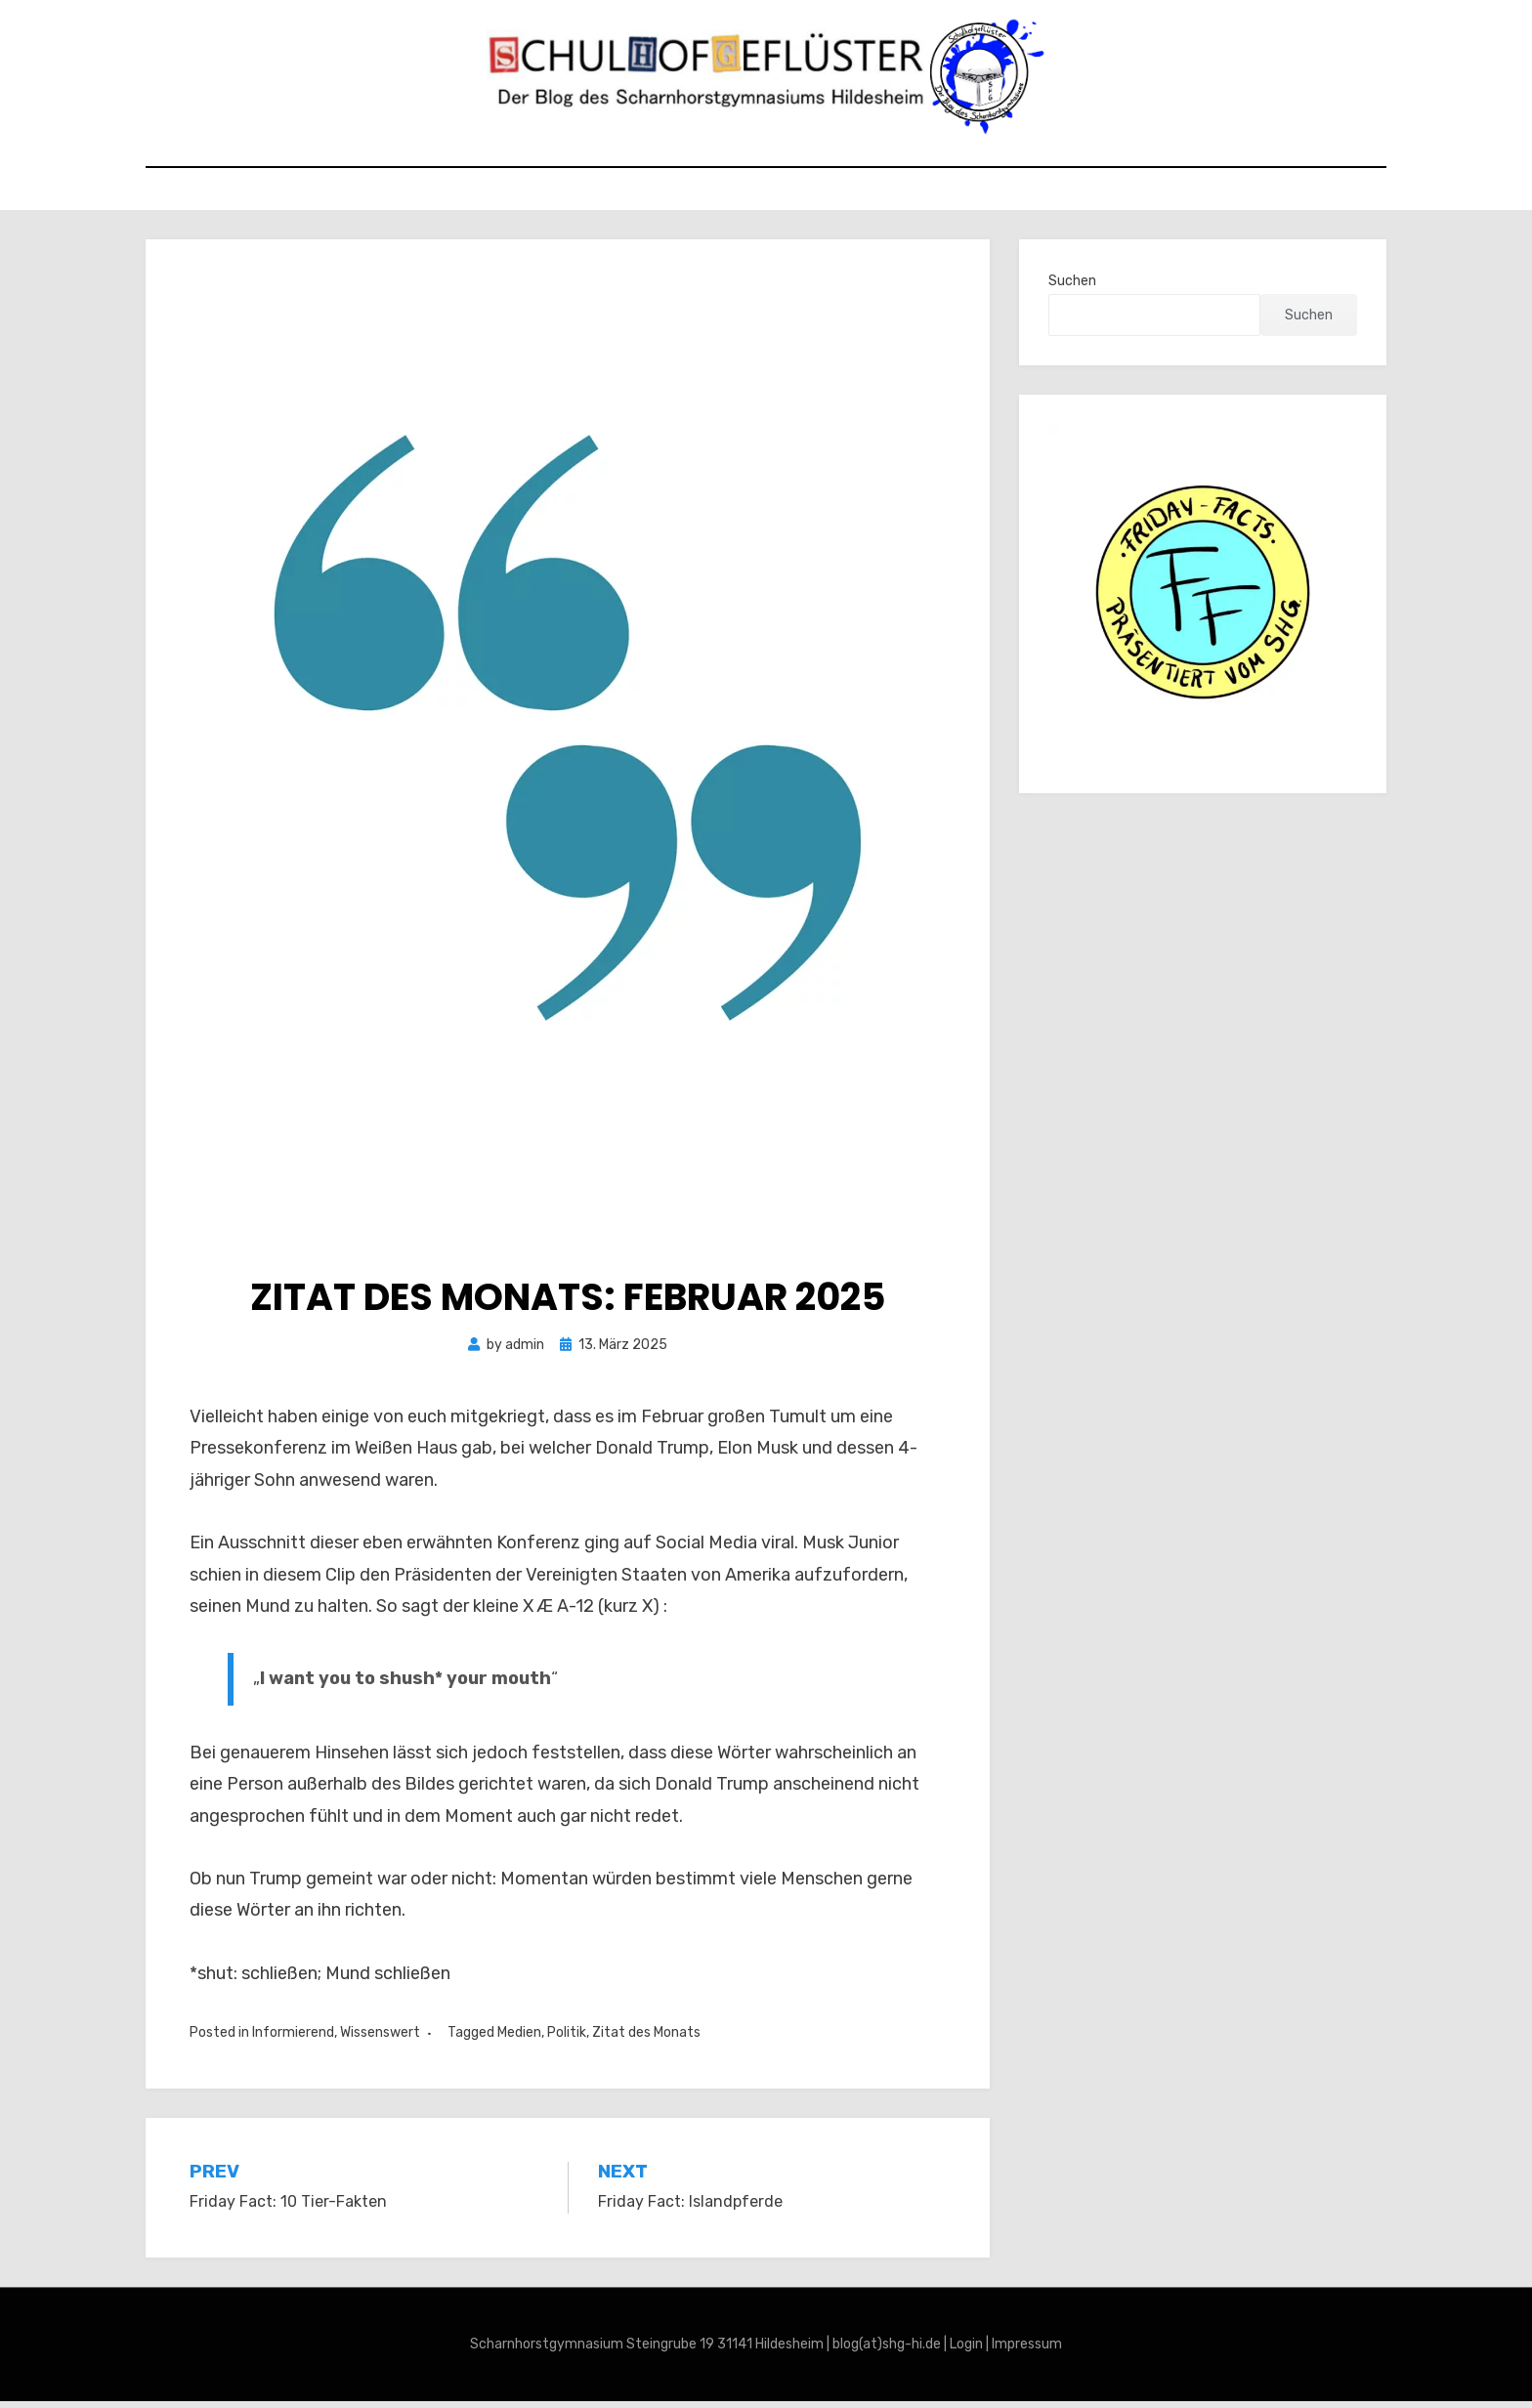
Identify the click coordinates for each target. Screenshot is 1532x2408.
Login (966, 2352)
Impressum (1027, 2352)
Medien (519, 2040)
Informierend (293, 2040)
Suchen (1072, 288)
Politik (566, 2040)
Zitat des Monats (646, 2040)
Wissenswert (380, 2040)
